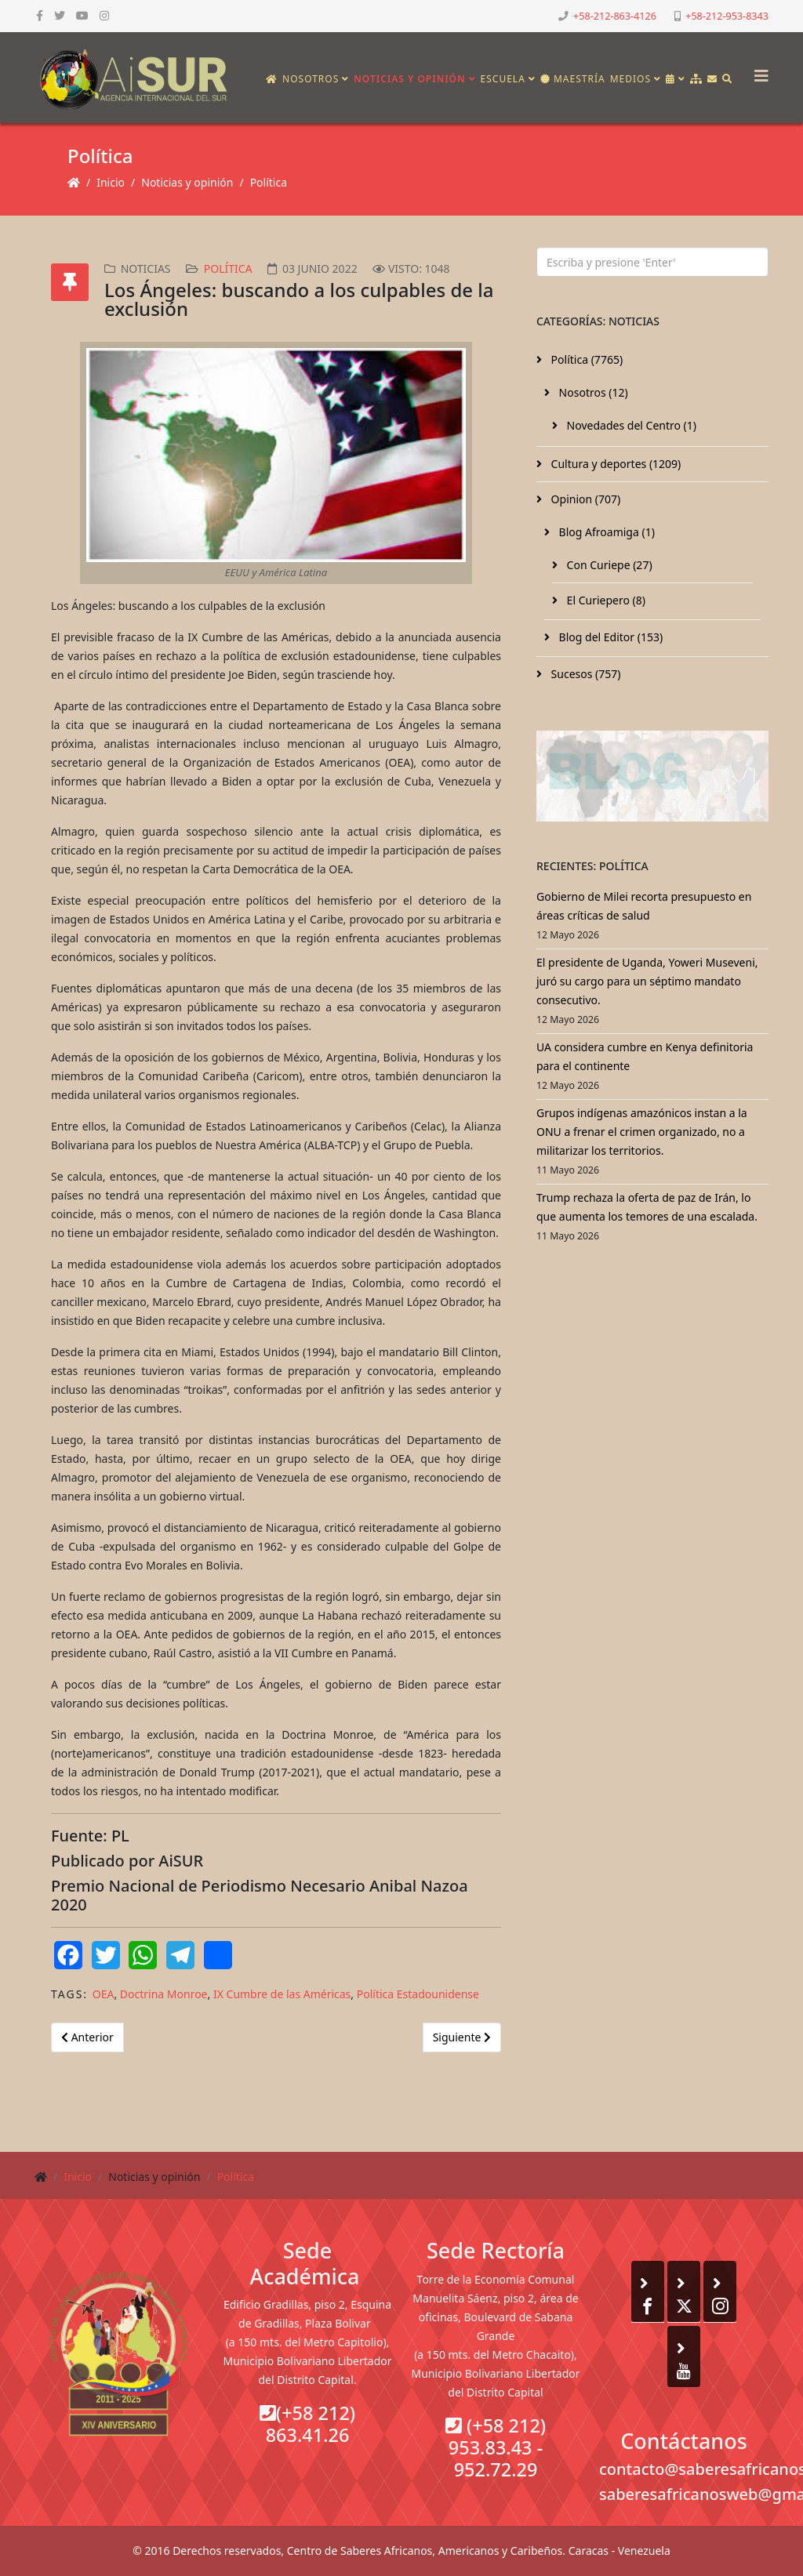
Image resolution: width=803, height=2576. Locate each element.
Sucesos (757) (584, 673)
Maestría (572, 78)
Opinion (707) (584, 499)
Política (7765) (585, 359)
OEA (103, 1993)
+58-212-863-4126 (614, 16)
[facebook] (39, 15)
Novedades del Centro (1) (630, 425)
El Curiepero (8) (604, 600)
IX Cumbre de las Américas (282, 1993)
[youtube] (82, 15)
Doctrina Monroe (164, 1993)
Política (268, 182)
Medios (630, 78)
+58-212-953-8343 (726, 16)
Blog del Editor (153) (609, 636)
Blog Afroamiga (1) (605, 531)
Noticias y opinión (409, 78)
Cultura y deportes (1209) (614, 463)
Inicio (110, 182)
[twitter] (59, 15)
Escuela (503, 78)
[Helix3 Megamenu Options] (757, 71)
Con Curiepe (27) (608, 564)
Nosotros (310, 78)
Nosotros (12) (592, 392)
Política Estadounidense (418, 1993)
